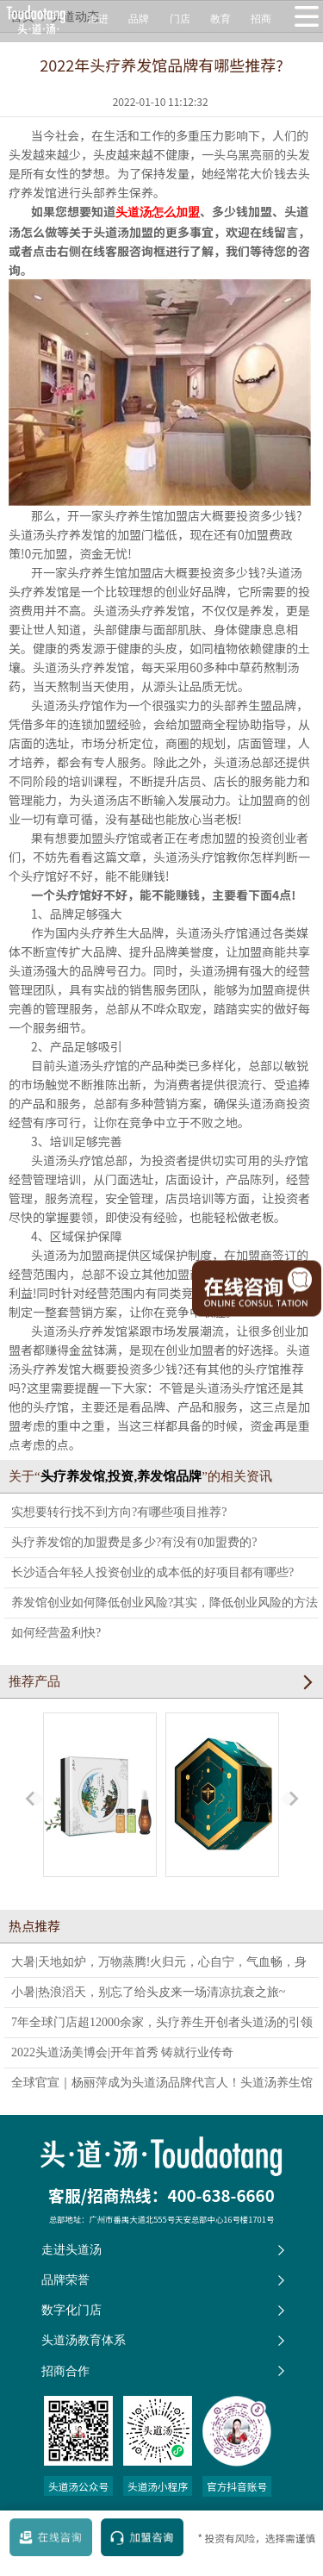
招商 (261, 19)
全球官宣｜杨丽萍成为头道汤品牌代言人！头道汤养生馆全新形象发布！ (162, 2086)
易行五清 (100, 1805)
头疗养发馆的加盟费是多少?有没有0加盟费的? (134, 1542)
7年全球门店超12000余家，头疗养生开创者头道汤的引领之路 (162, 2026)
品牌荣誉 (65, 2279)
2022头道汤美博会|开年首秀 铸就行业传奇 (122, 2052)
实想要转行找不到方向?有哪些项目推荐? (119, 1512)
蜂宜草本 (222, 1805)
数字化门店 (71, 2310)
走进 (98, 19)
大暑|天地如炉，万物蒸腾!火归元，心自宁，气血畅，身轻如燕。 (159, 1966)
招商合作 (65, 2371)
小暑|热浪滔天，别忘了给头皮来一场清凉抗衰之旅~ (148, 1992)
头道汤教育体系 (83, 2340)
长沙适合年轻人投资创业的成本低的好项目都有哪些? (152, 1572)
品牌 (138, 19)
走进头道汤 (71, 2249)
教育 (220, 19)
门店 (180, 19)
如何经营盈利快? (56, 1632)
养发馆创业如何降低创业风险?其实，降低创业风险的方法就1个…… (164, 1607)
